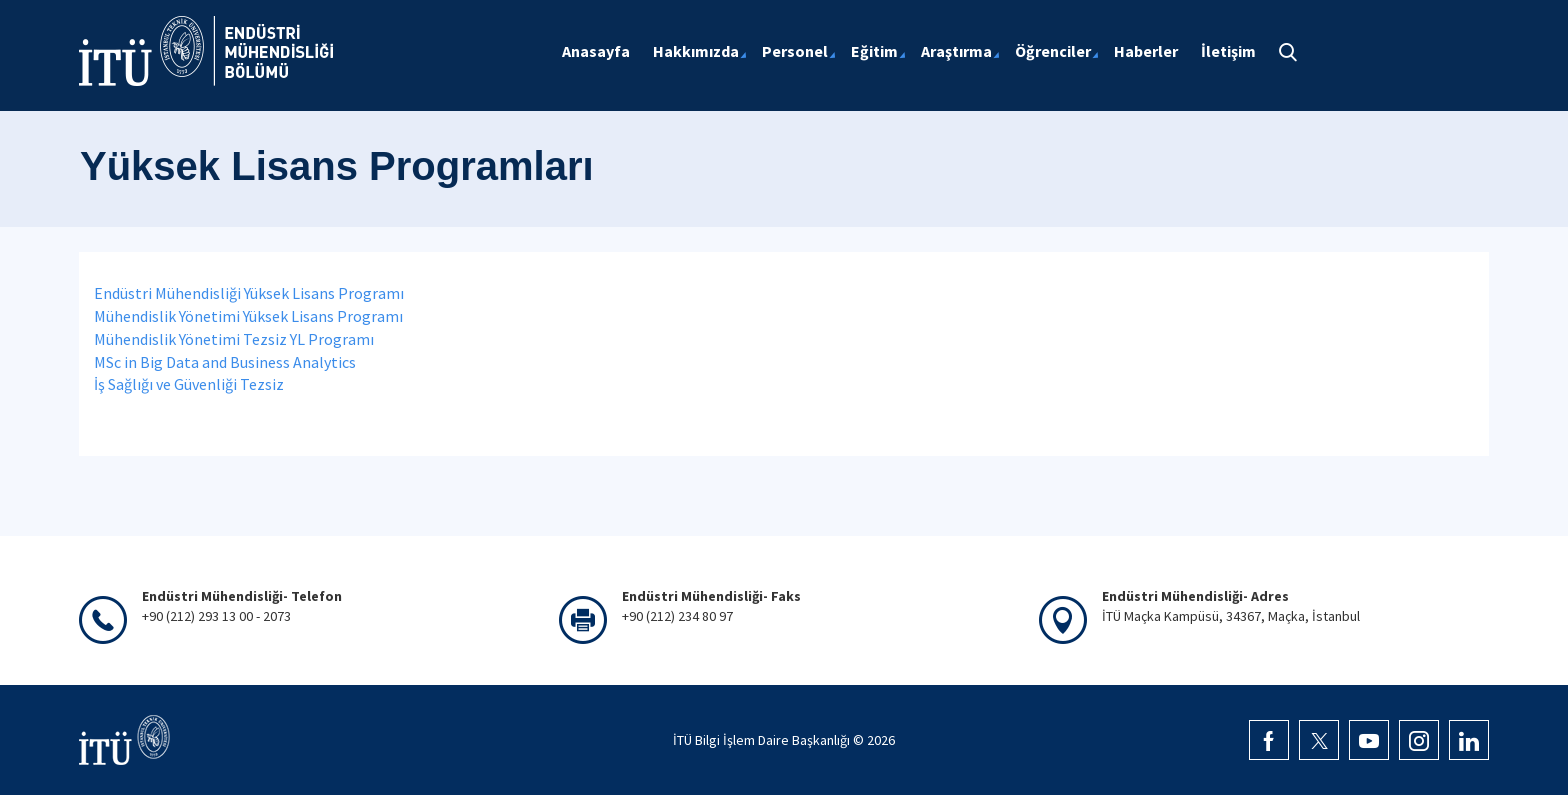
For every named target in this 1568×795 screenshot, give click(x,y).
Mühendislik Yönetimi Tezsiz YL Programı (234, 339)
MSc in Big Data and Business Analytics (225, 362)
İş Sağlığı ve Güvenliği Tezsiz (189, 384)
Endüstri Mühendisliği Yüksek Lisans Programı (249, 293)
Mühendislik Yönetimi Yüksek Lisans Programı (248, 316)
